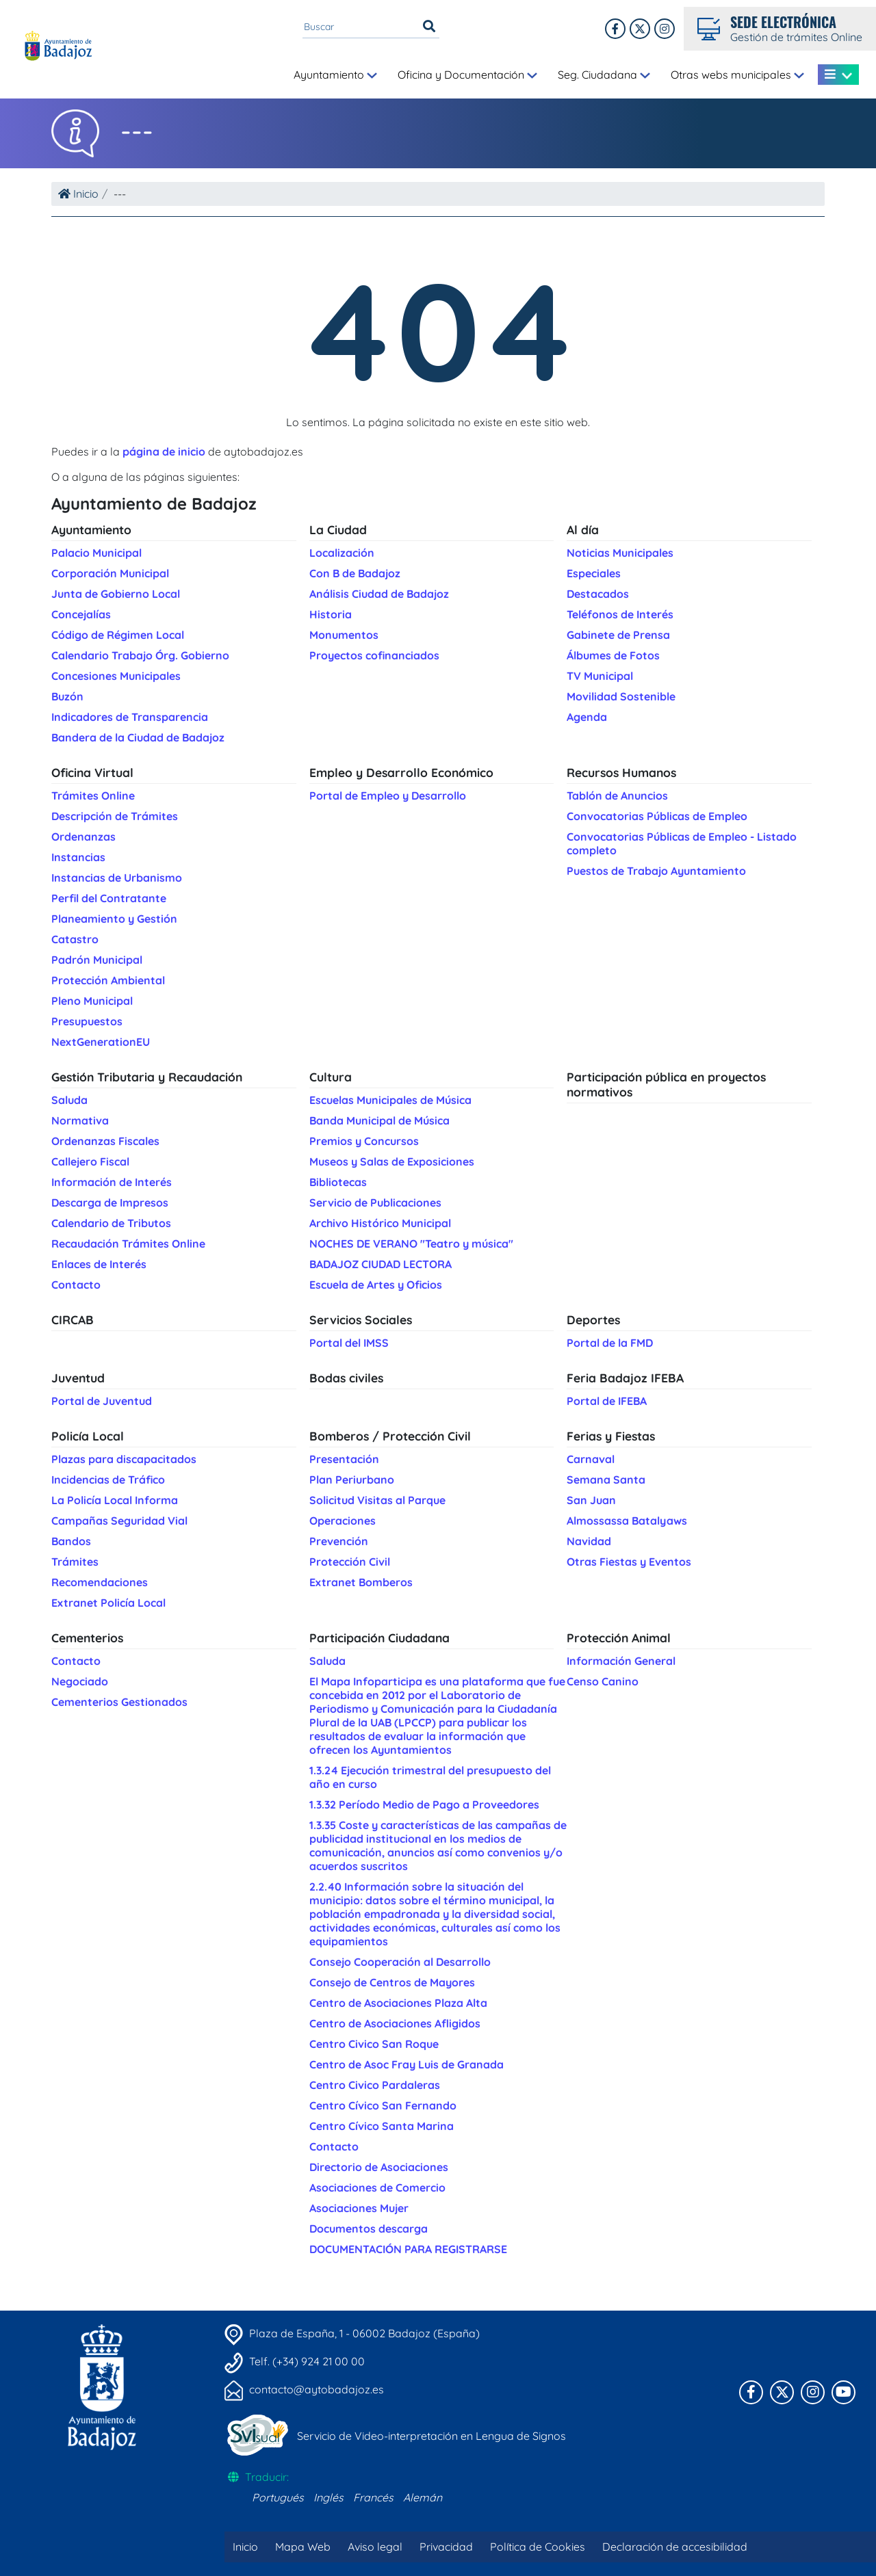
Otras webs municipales (737, 74)
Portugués (278, 2497)
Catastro (75, 939)
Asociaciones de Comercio (377, 2187)
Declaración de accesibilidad (674, 2546)
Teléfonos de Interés (620, 614)
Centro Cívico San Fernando (382, 2105)
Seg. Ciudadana (604, 74)
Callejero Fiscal (90, 1161)
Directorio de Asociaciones (378, 2167)
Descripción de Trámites (114, 816)
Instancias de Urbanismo (116, 877)
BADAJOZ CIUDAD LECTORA (380, 1264)
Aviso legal (375, 2546)
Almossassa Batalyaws (627, 1520)
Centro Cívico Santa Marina (381, 2126)
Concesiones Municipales (116, 676)
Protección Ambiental (108, 980)
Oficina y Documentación (467, 74)
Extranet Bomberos (361, 1582)
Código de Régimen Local (117, 635)
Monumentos (343, 635)
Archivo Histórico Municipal (380, 1223)
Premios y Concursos (364, 1141)
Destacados (598, 594)
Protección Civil (349, 1561)
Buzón (67, 696)
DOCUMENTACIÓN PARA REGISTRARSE (408, 2249)
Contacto (76, 1284)
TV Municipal (600, 676)
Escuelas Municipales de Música (390, 1100)
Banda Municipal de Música (379, 1120)
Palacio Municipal (96, 553)
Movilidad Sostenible (621, 696)
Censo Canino (603, 1681)
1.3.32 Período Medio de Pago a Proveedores (424, 1804)
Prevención (338, 1541)
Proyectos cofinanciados (374, 655)
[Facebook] (615, 28)
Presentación (344, 1459)
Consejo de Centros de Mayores (392, 1982)
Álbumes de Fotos (613, 655)
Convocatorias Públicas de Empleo (657, 816)
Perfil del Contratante (108, 898)
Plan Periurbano (351, 1479)
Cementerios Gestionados (119, 1702)
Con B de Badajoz (354, 573)
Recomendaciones (99, 1582)
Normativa (80, 1120)
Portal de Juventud (101, 1401)
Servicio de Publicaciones (375, 1202)
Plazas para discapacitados (123, 1459)
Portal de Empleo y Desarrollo (387, 795)
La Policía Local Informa (114, 1500)
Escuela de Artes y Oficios (375, 1284)
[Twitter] (664, 28)
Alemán (422, 2497)
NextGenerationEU (100, 1042)
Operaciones (342, 1520)
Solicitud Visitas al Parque (377, 1500)
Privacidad (446, 2546)
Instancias (78, 857)
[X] (640, 28)
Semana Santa (606, 1479)
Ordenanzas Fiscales (105, 1141)
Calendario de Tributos (111, 1223)
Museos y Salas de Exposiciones (391, 1161)
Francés (373, 2497)
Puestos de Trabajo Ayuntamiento (656, 871)
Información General (621, 1661)
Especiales (594, 573)
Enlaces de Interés (98, 1264)
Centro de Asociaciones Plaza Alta (398, 2003)
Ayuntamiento (335, 74)
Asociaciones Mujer (359, 2208)
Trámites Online (93, 795)
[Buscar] (429, 26)
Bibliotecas (338, 1182)
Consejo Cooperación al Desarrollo (400, 1962)
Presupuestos (87, 1021)
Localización (341, 553)
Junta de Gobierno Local (115, 594)
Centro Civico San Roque (374, 2044)
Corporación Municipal (110, 573)
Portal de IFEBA (607, 1401)
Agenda (587, 717)
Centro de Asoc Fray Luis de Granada (406, 2064)
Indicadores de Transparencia (129, 717)
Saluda (69, 1100)
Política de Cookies (537, 2546)
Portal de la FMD (610, 1343)
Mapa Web (303, 2546)
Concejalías (81, 614)
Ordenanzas (83, 836)
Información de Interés (111, 1182)
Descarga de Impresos (109, 1202)
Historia (330, 614)
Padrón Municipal (96, 960)
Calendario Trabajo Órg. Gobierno (140, 655)
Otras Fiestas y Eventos (629, 1561)
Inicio (78, 193)
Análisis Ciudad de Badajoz (379, 594)
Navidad (589, 1541)
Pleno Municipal (92, 1001)
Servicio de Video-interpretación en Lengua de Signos (431, 2436)
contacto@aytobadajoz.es (316, 2389)
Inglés (328, 2497)
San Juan (591, 1500)
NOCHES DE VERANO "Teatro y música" (411, 1243)
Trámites (75, 1561)
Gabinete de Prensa (618, 635)
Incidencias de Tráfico (108, 1479)
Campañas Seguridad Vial (119, 1520)
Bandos (71, 1541)
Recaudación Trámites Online (128, 1243)
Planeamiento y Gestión (114, 918)
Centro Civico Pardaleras (374, 2085)
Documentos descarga (368, 2228)
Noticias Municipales (620, 553)
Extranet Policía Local (108, 1602)
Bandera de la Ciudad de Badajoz (137, 737)
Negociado (79, 1681)
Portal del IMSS (349, 1343)
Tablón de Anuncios (617, 795)
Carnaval (591, 1459)
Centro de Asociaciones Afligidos (394, 2023)
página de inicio (164, 451)
